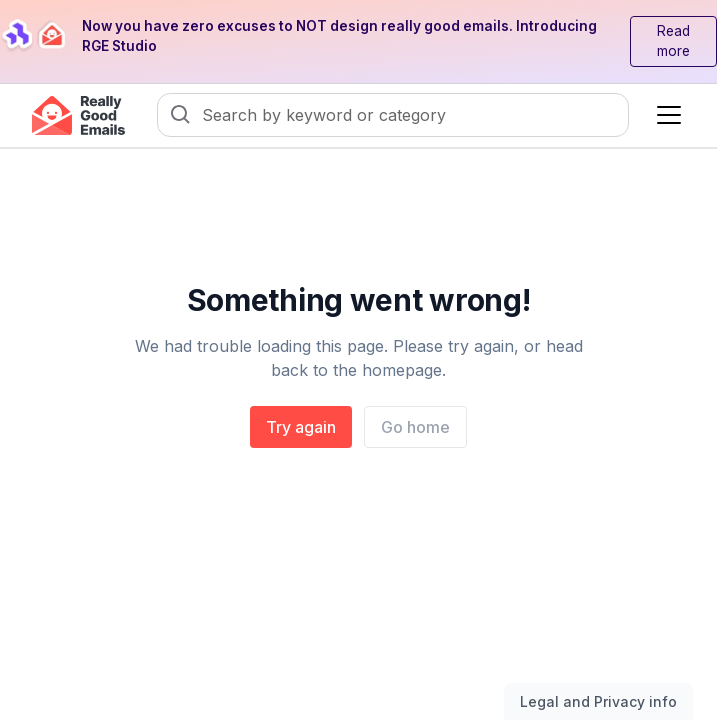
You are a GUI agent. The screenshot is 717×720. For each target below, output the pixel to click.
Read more (673, 41)
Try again (301, 427)
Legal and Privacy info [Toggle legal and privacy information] (598, 701)
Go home (415, 427)
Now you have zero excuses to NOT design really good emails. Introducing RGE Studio (339, 36)
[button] (665, 115)
